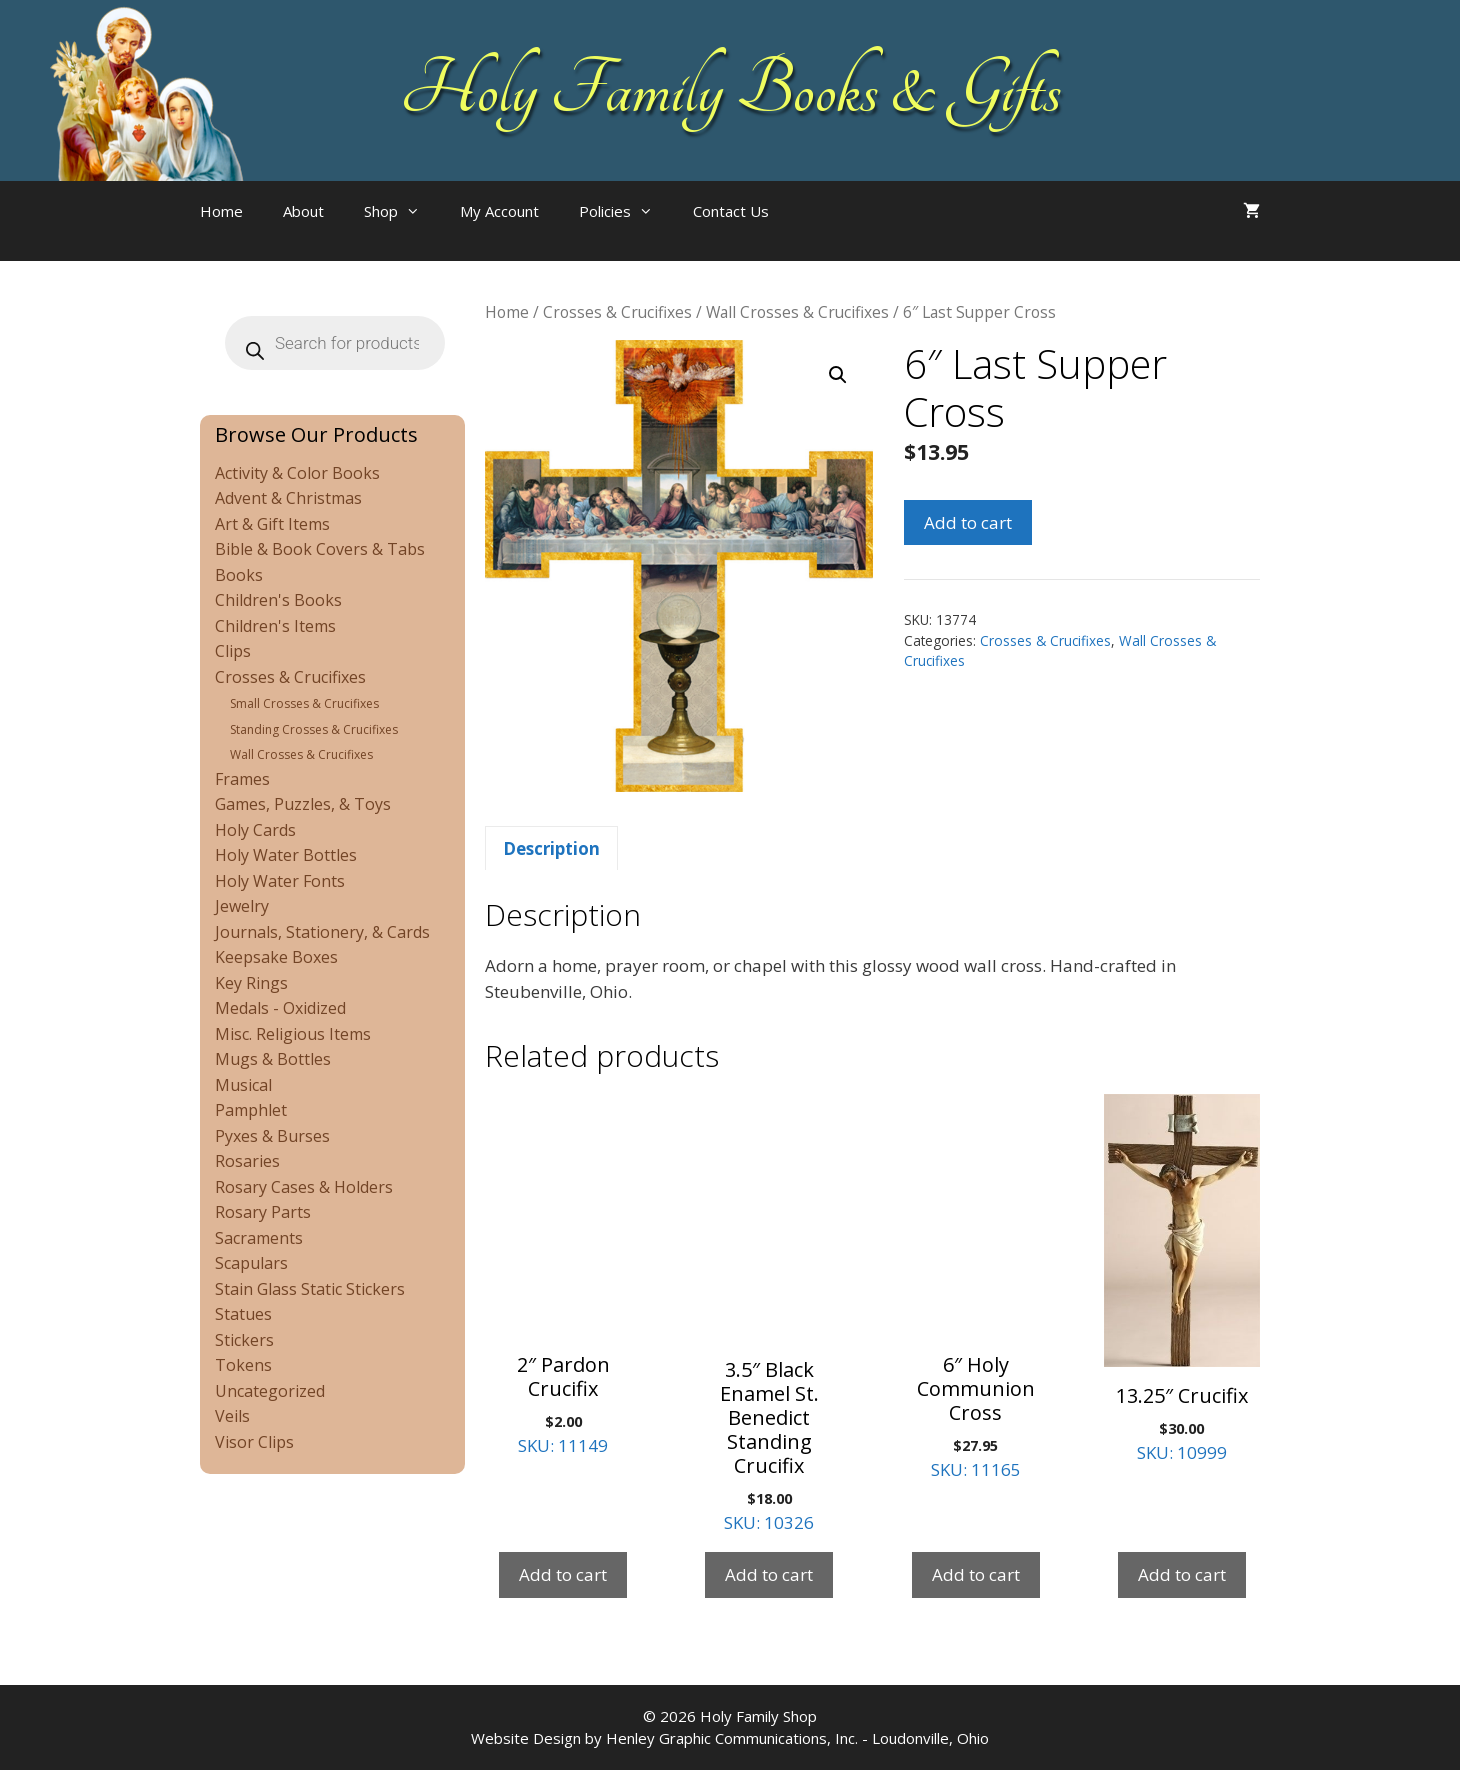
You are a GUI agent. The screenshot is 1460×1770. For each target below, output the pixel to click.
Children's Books (278, 600)
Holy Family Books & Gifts (730, 90)
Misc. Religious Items (293, 1034)
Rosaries (247, 1161)
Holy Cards (255, 830)
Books (239, 575)
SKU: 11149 (563, 1275)
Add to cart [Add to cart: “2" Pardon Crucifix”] (563, 1574)
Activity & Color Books (297, 473)
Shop (402, 211)
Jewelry (242, 906)
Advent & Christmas (288, 498)
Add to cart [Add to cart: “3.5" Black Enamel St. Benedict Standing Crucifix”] (769, 1574)
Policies (626, 211)
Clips (233, 651)
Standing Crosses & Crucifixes (314, 729)
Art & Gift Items (272, 524)
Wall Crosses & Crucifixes (797, 312)
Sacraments (259, 1238)
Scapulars (251, 1263)
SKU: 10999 (1182, 1279)
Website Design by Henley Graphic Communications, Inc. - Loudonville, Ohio (730, 1738)
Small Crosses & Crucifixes (304, 703)
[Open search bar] (829, 231)
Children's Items (275, 626)
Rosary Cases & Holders (304, 1187)
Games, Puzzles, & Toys (303, 804)
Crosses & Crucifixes (617, 312)
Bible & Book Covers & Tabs (320, 549)
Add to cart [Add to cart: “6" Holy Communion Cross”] (976, 1574)
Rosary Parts (263, 1212)
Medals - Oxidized (280, 1008)
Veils (232, 1416)
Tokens (243, 1365)
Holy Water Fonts (280, 881)
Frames (242, 779)
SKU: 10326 (769, 1314)
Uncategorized (270, 1391)
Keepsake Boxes (276, 957)
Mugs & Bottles (273, 1059)
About (303, 211)
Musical (243, 1085)
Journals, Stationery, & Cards (322, 932)
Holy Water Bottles (286, 855)
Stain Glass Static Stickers (310, 1289)
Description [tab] (551, 848)
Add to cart (968, 522)
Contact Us (731, 211)
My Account (499, 211)
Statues (243, 1314)
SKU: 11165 (976, 1287)
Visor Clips (254, 1442)
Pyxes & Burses (272, 1136)
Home (221, 211)
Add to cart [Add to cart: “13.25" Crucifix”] (1182, 1574)
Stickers (244, 1340)
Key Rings (251, 983)
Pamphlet (251, 1110)
